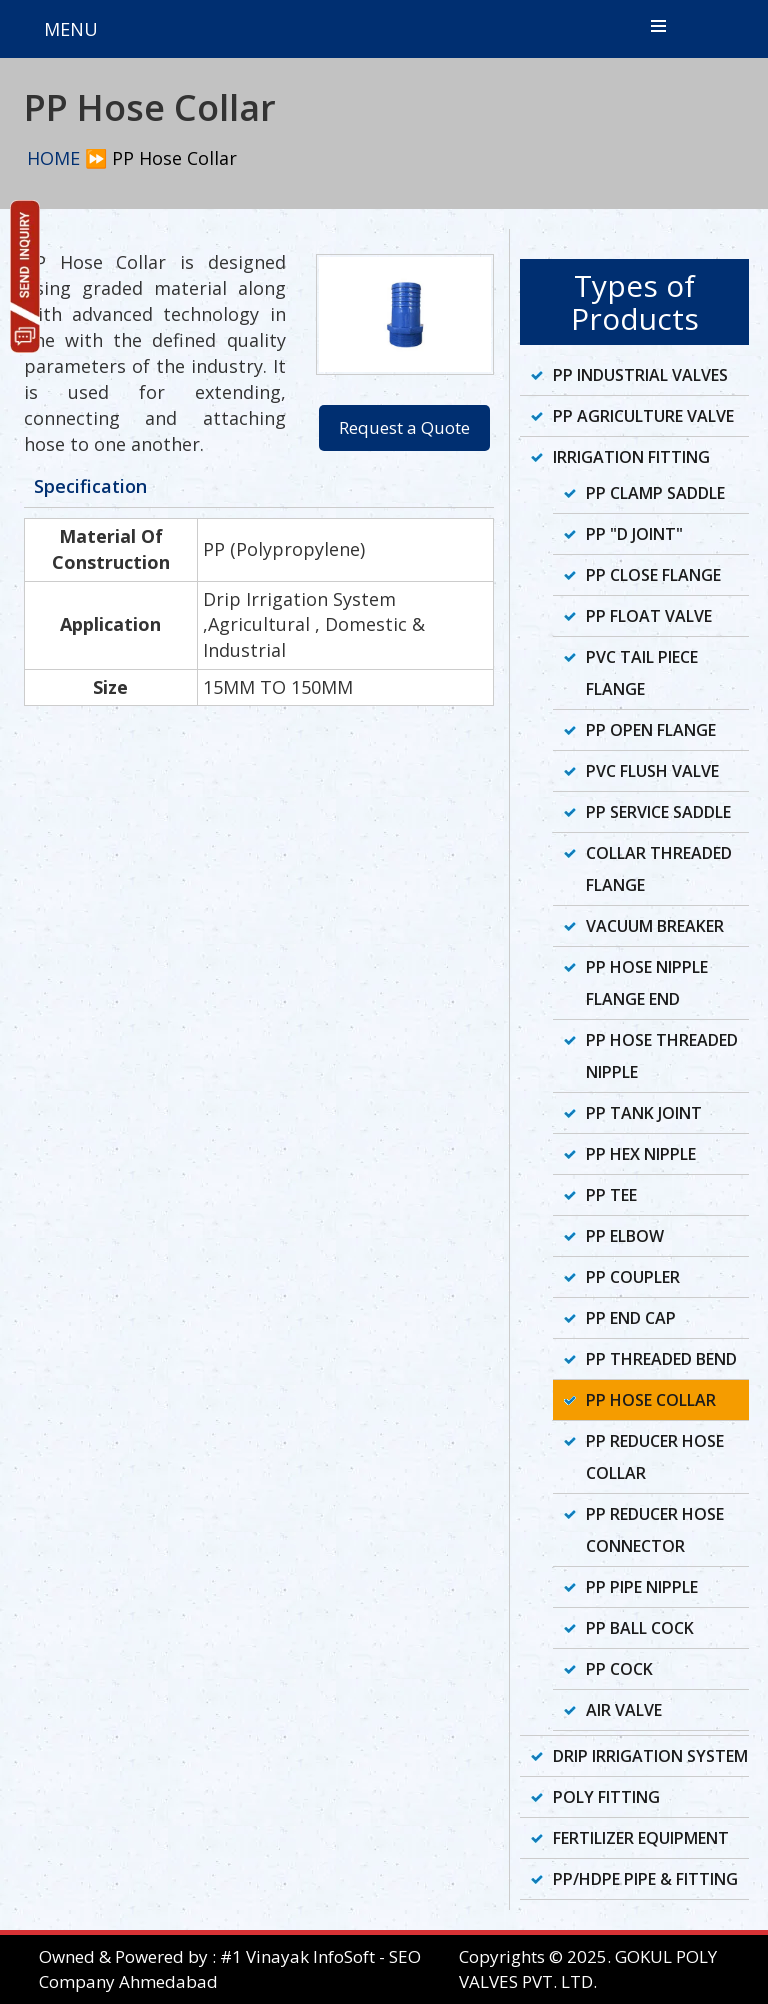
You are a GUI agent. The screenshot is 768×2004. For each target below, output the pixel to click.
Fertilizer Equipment (641, 1838)
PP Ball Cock (640, 1628)
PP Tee (611, 1195)
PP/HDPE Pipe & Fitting (645, 1879)
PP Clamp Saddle (655, 493)
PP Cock (619, 1669)
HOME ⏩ (67, 158)
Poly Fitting (606, 1797)
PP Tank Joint (644, 1113)
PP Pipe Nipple (642, 1587)
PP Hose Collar (651, 1400)
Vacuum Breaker (655, 926)
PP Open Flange (651, 730)
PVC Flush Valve (652, 771)
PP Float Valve (649, 616)
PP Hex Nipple (641, 1154)
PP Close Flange (653, 575)
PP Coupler (633, 1277)
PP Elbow (625, 1236)
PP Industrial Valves (640, 375)
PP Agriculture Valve (643, 416)
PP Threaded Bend (661, 1359)
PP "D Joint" (634, 534)
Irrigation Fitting (631, 457)
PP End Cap (631, 1318)
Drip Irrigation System (650, 1756)
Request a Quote (404, 427)
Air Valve (624, 1710)
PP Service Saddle (658, 812)
